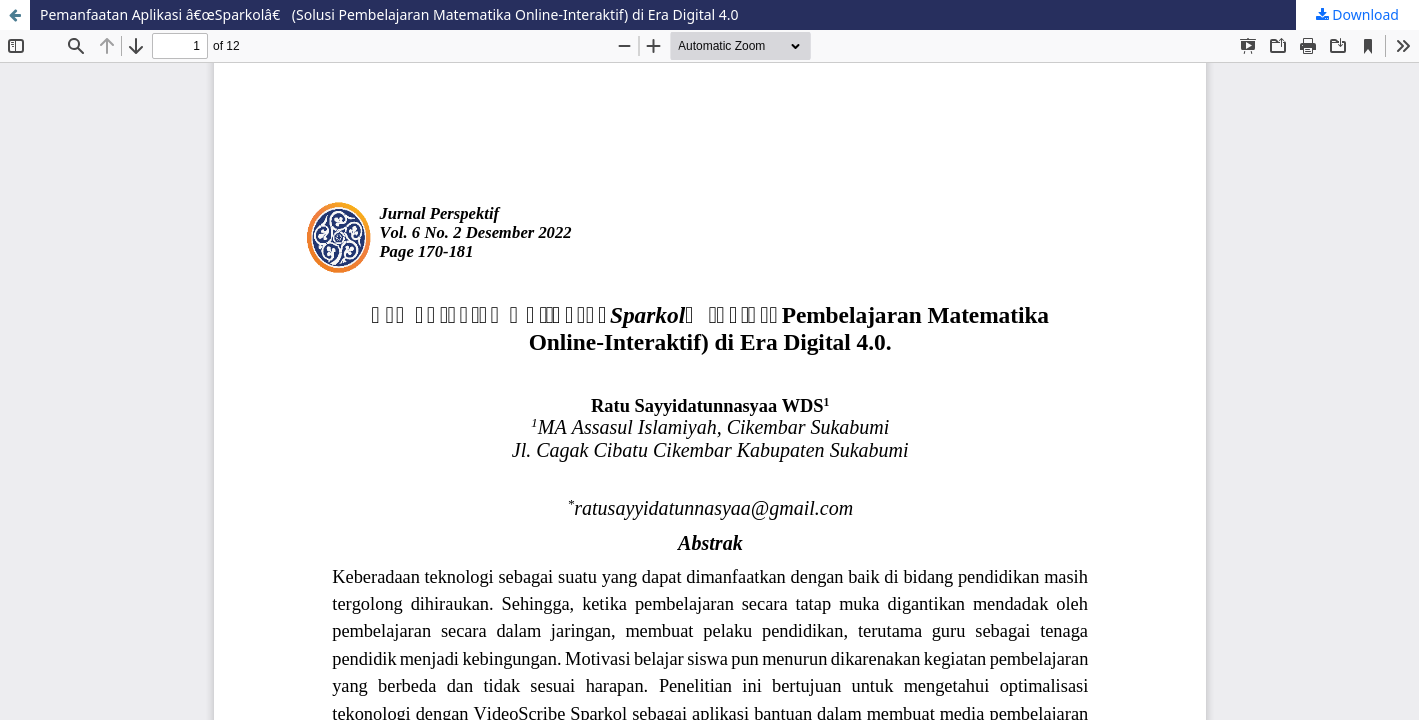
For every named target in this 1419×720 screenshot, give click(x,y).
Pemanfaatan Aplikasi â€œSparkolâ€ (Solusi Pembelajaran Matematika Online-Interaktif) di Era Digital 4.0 (389, 14)
